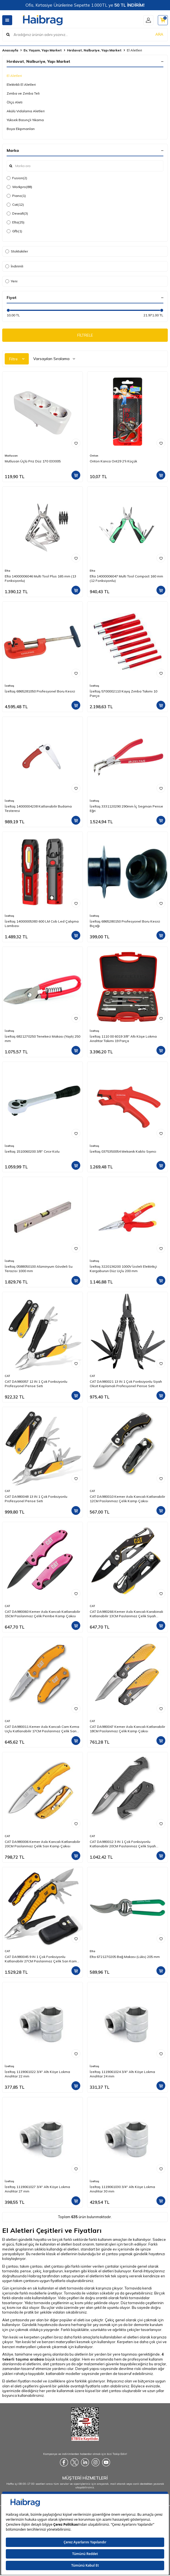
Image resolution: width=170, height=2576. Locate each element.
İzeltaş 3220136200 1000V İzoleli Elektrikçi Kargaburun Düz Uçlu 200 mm (123, 1268)
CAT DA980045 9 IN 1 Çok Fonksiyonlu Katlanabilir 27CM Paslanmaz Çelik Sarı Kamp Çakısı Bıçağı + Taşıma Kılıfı (42, 1959)
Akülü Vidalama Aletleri (26, 111)
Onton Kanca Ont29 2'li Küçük (113, 461)
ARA (159, 34)
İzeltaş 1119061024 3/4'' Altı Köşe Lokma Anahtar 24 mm (122, 2074)
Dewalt (17, 213)
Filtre (16, 358)
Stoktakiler (16, 251)
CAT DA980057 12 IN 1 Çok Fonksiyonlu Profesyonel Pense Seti (36, 1383)
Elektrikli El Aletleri (21, 84)
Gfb (14, 231)
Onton (94, 455)
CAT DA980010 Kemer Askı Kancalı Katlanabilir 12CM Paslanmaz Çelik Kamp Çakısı (127, 1498)
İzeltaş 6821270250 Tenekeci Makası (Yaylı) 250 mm (42, 1038)
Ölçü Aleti (14, 102)
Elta (15, 222)
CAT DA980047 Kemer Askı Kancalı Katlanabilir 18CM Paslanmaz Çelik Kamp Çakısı (127, 1729)
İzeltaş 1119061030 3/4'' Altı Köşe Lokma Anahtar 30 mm (122, 2189)
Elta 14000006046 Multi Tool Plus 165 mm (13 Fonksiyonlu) (40, 578)
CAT (7, 1376)
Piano (16, 196)
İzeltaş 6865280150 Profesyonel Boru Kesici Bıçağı (125, 923)
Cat (15, 204)
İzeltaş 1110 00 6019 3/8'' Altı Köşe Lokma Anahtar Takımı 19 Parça (123, 1038)
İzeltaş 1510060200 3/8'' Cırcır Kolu (32, 1151)
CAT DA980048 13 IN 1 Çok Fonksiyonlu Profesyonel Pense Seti (36, 1498)
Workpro (19, 187)
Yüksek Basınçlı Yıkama (25, 120)
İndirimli (14, 266)
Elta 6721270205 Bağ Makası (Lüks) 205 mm (125, 1957)
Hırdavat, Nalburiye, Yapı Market (94, 50)
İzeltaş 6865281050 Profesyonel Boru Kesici (40, 691)
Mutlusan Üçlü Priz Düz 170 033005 (33, 461)
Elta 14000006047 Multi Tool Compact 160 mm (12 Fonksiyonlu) (126, 578)
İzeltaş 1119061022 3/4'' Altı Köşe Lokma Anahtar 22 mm (37, 2074)
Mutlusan (11, 455)
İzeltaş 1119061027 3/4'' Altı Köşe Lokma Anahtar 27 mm (37, 2189)
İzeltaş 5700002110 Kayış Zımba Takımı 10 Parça (123, 693)
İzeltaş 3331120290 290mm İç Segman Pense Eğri (126, 808)
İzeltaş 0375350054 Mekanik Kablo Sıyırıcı (123, 1151)
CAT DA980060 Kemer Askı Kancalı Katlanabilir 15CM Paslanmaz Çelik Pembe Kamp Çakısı (42, 1613)
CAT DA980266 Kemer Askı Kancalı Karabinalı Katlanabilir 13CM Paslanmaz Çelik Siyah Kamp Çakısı (126, 1613)
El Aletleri (14, 76)
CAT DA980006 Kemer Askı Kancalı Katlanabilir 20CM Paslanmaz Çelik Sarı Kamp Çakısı (42, 1844)
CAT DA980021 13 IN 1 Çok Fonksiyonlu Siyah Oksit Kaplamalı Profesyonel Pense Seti (126, 1383)
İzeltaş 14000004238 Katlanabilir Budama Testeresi (38, 808)
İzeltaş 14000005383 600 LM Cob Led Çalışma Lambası (42, 923)
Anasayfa (10, 50)
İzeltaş (9, 685)
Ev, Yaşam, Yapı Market (43, 50)
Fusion (17, 178)
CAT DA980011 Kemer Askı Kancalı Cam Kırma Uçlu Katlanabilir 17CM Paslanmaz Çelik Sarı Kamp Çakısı (42, 1729)
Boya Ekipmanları (21, 129)
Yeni (11, 281)
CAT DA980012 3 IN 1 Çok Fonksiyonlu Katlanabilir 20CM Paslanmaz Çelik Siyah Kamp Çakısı (123, 1844)
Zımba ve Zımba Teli (23, 93)
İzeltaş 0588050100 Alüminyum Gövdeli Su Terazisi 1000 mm (39, 1268)
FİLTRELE (85, 335)
